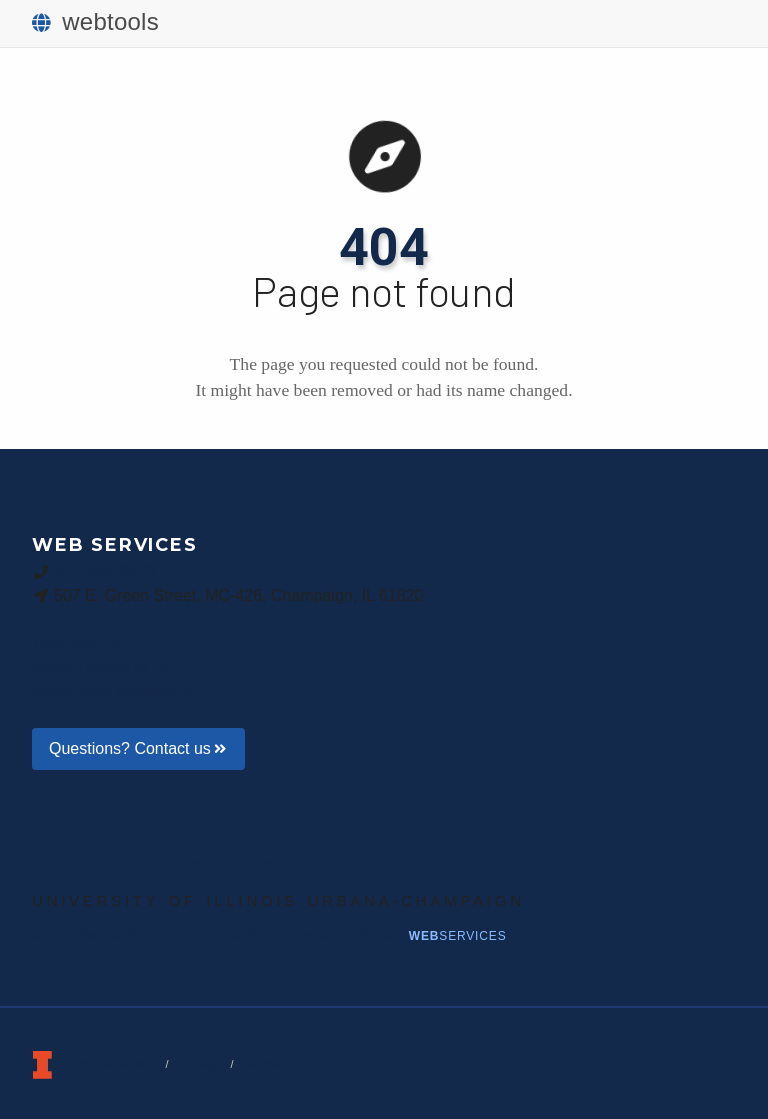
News (351, 936)
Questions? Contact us (138, 748)
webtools (95, 21)
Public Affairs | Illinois (291, 869)
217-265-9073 (105, 571)
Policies (266, 1064)
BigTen (92, 936)
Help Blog (78, 643)
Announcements (102, 667)
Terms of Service (111, 1064)
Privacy (199, 1064)
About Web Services (116, 691)
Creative (228, 936)
